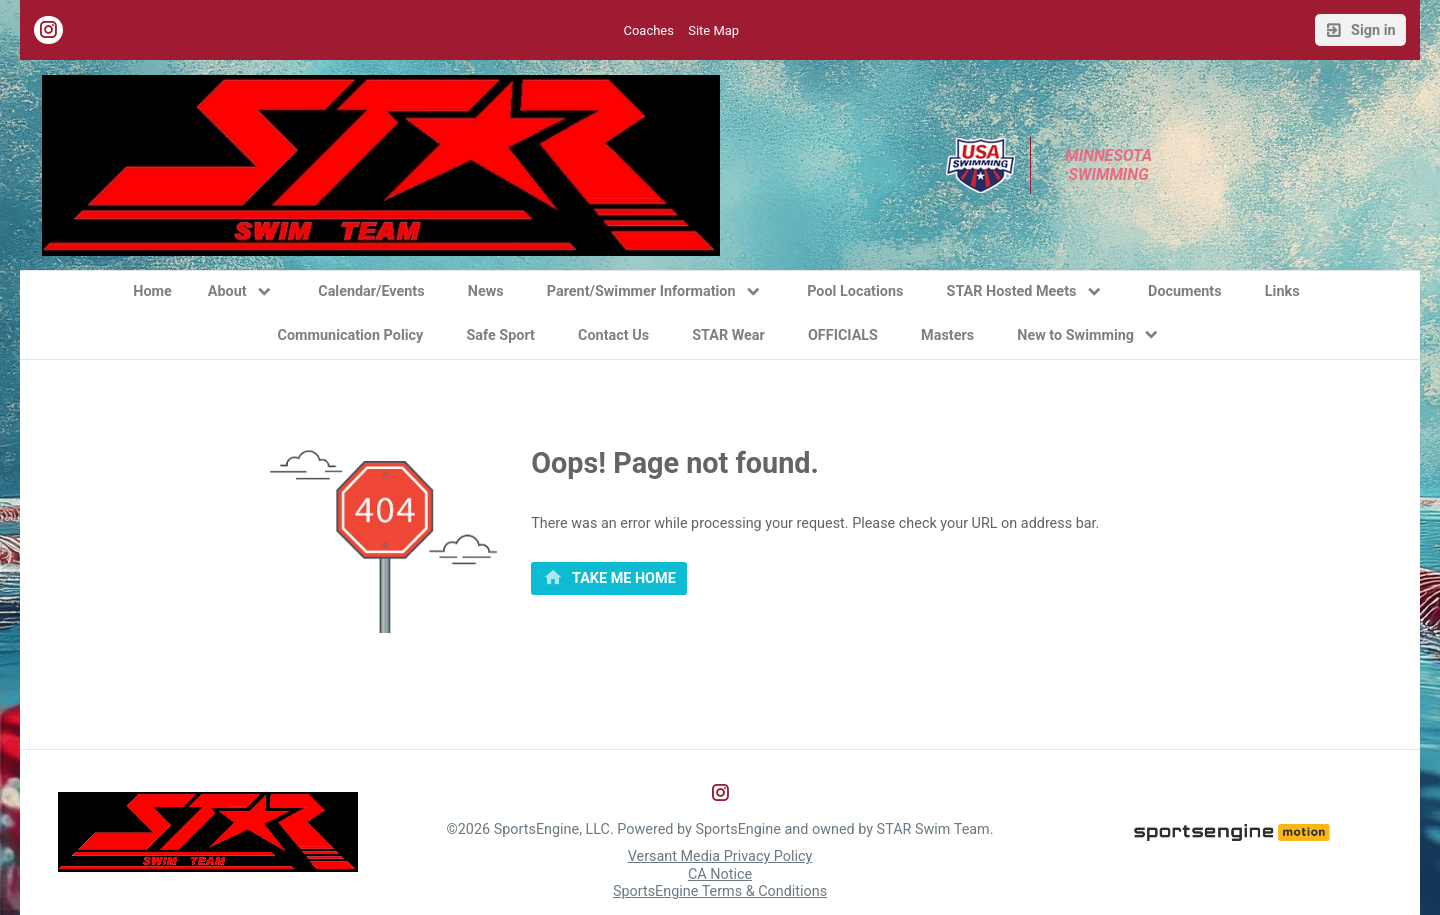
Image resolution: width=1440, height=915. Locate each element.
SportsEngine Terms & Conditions (720, 891)
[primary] (609, 579)
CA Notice (720, 874)
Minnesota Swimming (1110, 165)
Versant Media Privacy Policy (720, 856)
